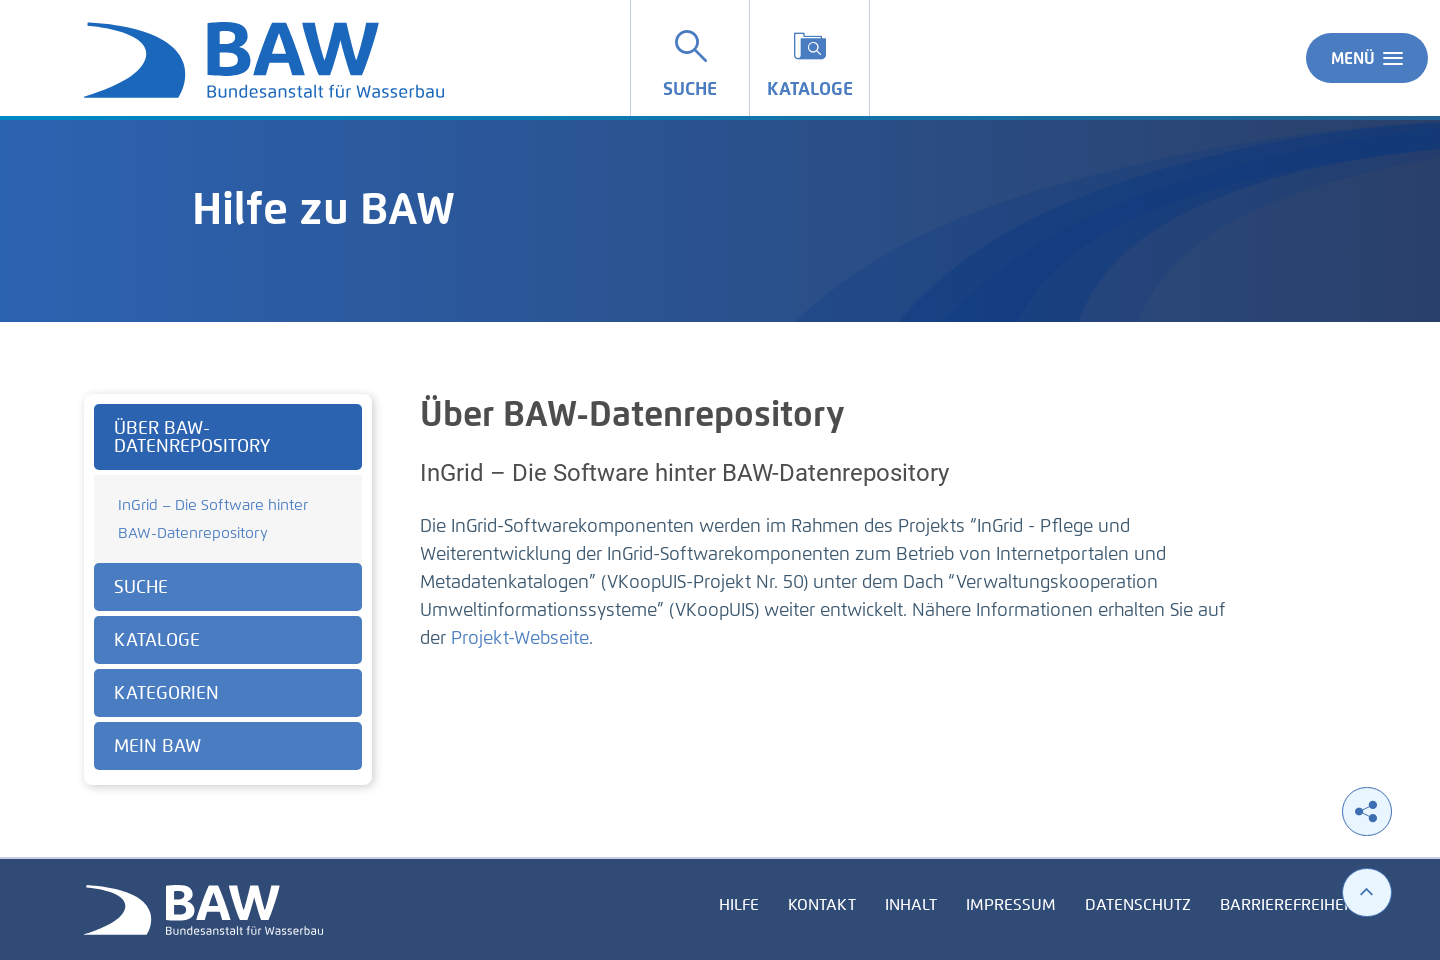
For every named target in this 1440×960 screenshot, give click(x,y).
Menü (1367, 58)
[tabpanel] (228, 589)
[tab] (228, 437)
